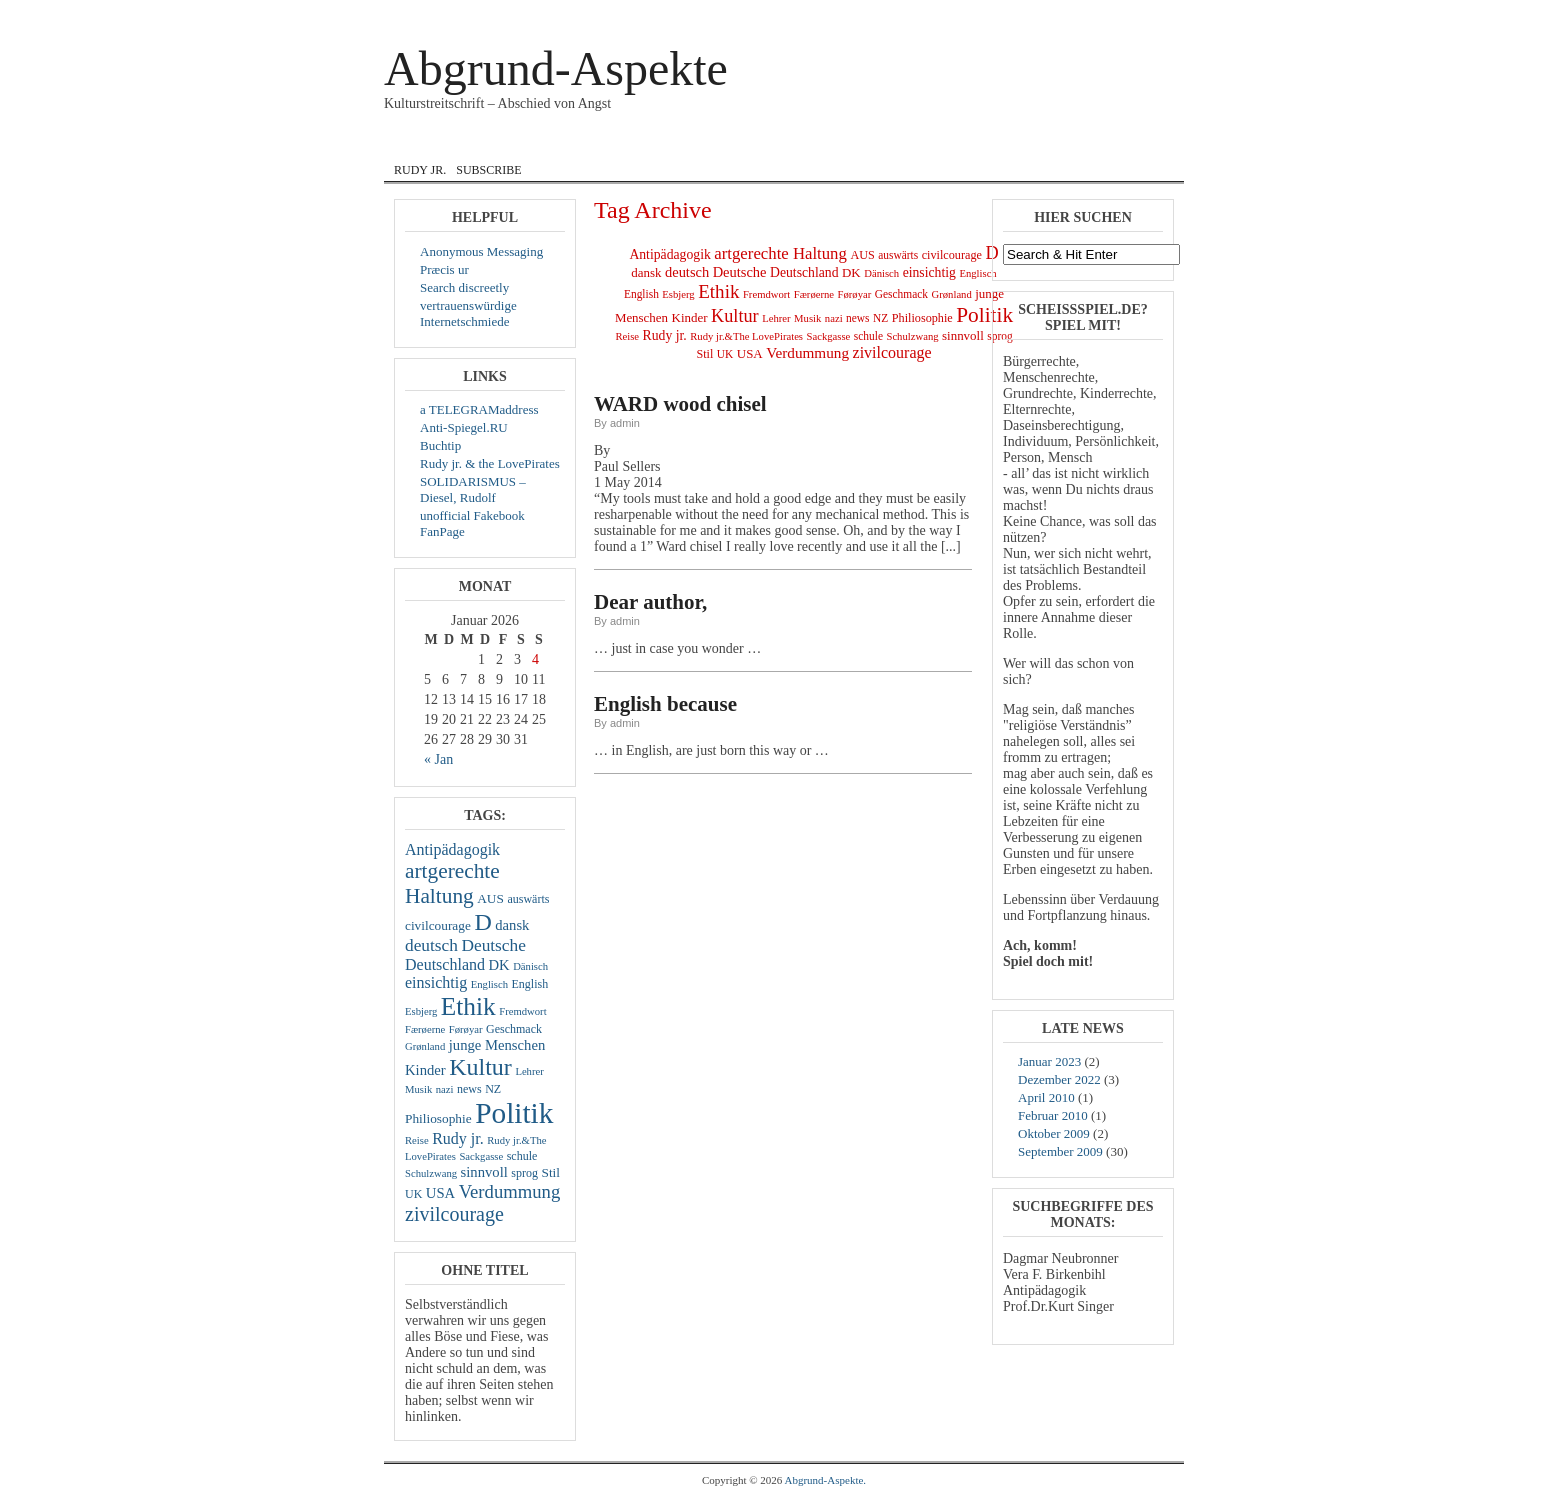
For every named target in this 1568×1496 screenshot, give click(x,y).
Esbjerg (421, 1011)
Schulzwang (431, 1173)
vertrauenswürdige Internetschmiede (468, 313)
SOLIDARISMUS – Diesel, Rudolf (473, 489)
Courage (499, 143)
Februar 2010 (1053, 1115)
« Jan (438, 759)
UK (413, 1194)
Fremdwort (522, 1011)
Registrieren (1144, 14)
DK (498, 965)
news (469, 1089)
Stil (551, 1172)
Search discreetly (464, 287)
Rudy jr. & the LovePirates (490, 463)
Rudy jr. (420, 170)
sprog (524, 1173)
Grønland (425, 1046)
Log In (1093, 14)
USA (440, 1193)
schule (522, 1156)
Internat (757, 143)
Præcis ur (444, 269)
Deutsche (493, 945)
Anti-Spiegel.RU (464, 427)
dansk (585, 143)
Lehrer (529, 1071)
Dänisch (530, 966)
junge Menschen (497, 1045)
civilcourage (438, 925)
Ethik (468, 1006)
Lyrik (836, 143)
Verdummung (510, 1191)
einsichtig (436, 982)
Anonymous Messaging (481, 251)
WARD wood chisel (680, 404)
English (665, 143)
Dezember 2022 (1059, 1079)
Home (417, 143)
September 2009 (1060, 1151)
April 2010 (1046, 1097)
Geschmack (514, 1029)
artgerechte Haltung (452, 883)
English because (665, 704)
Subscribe (488, 170)
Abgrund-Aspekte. (826, 1480)
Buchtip (440, 445)
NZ (493, 1089)
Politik (514, 1113)
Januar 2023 (1049, 1061)
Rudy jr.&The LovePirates (746, 336)
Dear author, (650, 602)
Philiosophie (438, 1118)
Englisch (489, 984)
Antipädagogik (452, 849)
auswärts (528, 899)
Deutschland (445, 964)
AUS (490, 898)
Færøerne (425, 1029)
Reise (417, 1140)
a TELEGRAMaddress (479, 409)
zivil (969, 143)
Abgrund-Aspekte (556, 68)
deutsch (431, 945)
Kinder (425, 1070)
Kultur (480, 1067)
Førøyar (466, 1029)
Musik (904, 143)
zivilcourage (454, 1214)
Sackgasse (481, 1156)
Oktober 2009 (1054, 1133)
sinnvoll (484, 1172)
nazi (445, 1089)
